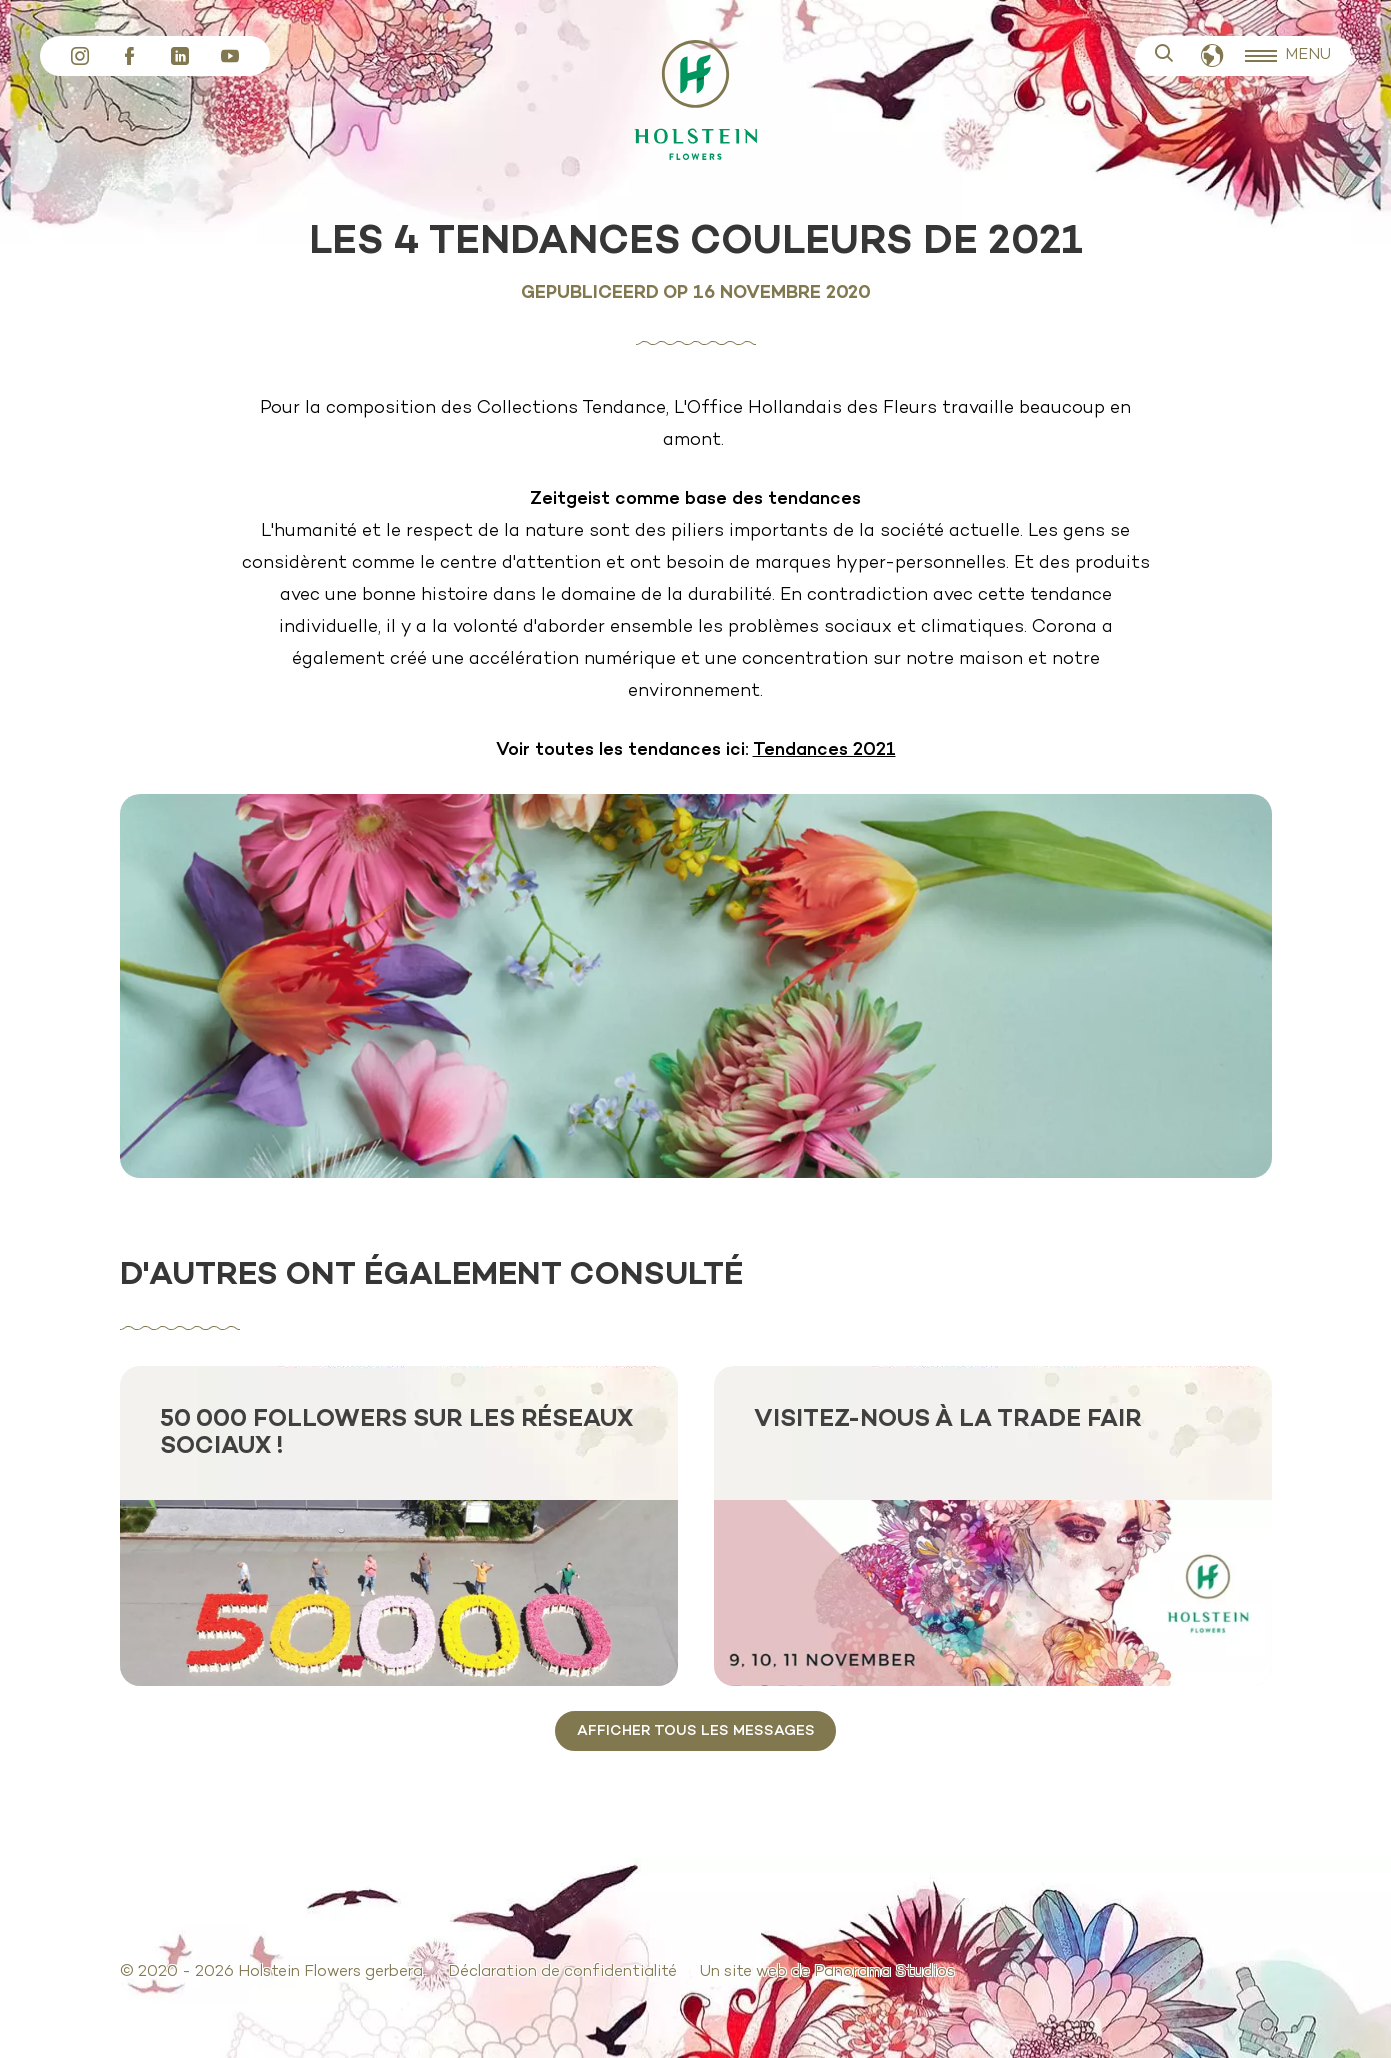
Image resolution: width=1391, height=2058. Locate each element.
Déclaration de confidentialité (562, 1972)
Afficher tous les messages (696, 1731)
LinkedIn (180, 56)
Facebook (130, 56)
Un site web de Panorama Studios (827, 1972)
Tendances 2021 (824, 750)
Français (1212, 56)
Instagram (80, 56)
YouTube (230, 56)
